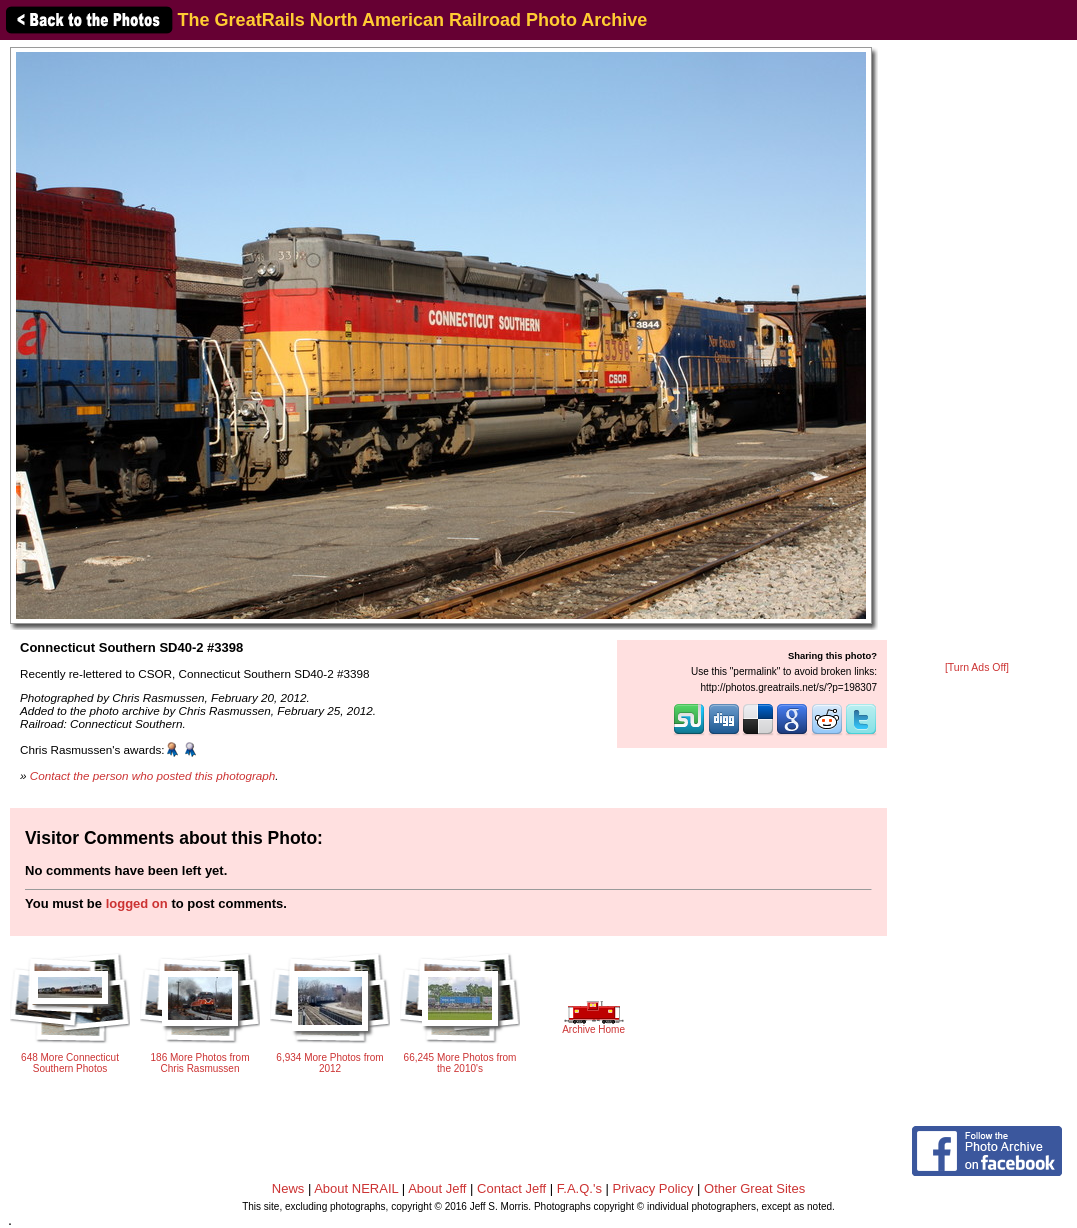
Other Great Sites (754, 1188)
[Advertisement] (977, 352)
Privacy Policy (653, 1188)
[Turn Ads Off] (977, 667)
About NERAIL (356, 1188)
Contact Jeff (511, 1188)
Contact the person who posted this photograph (153, 775)
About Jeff (437, 1188)
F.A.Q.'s (579, 1188)
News (288, 1188)
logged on (137, 903)
